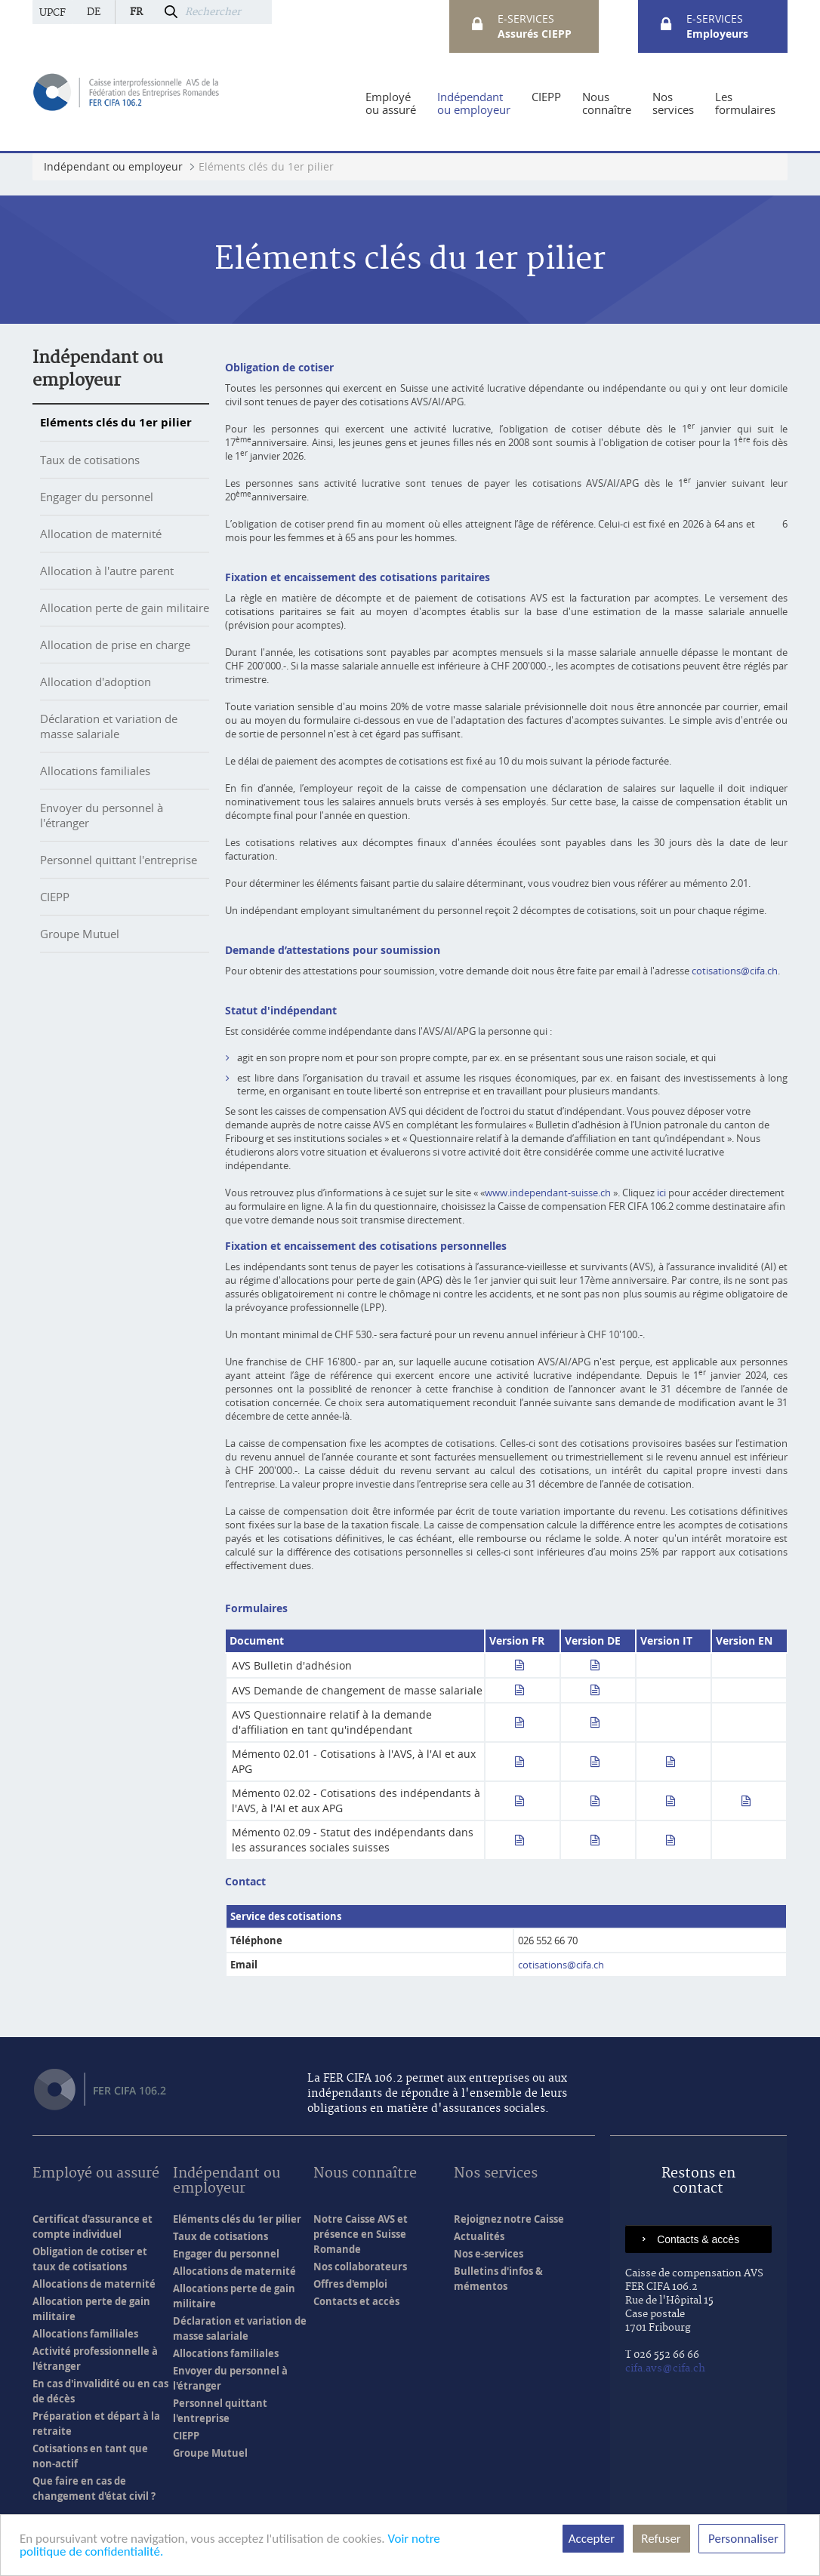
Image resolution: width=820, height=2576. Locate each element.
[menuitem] (390, 103)
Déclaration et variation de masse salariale (108, 726)
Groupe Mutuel (79, 933)
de (93, 12)
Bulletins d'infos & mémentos (498, 2278)
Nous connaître (365, 2174)
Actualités (479, 2236)
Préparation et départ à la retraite (96, 2423)
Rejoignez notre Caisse (509, 2219)
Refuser (661, 2539)
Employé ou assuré (95, 2174)
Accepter (593, 2539)
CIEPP (54, 896)
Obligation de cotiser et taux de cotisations (89, 2259)
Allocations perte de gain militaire (234, 2296)
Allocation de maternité (101, 533)
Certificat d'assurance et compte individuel (92, 2226)
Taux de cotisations (90, 459)
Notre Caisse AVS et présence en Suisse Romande (360, 2234)
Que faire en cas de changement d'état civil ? (94, 2488)
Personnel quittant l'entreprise (118, 859)
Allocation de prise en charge (115, 644)
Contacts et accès (356, 2301)
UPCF (52, 13)
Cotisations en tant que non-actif (90, 2456)
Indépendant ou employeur (226, 2181)
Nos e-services (488, 2254)
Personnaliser (741, 2539)
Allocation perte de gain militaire (124, 607)
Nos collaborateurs (360, 2266)
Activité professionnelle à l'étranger (95, 2358)
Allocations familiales (95, 770)
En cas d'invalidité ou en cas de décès (100, 2391)
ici (661, 1192)
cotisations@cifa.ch (735, 970)
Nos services (496, 2174)
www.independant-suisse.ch (548, 1192)
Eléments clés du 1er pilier (116, 422)
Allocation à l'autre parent (107, 570)
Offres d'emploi (350, 2284)
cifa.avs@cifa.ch (665, 2368)
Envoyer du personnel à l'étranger (230, 2378)
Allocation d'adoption (95, 681)
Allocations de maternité (94, 2284)
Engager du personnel (96, 496)
